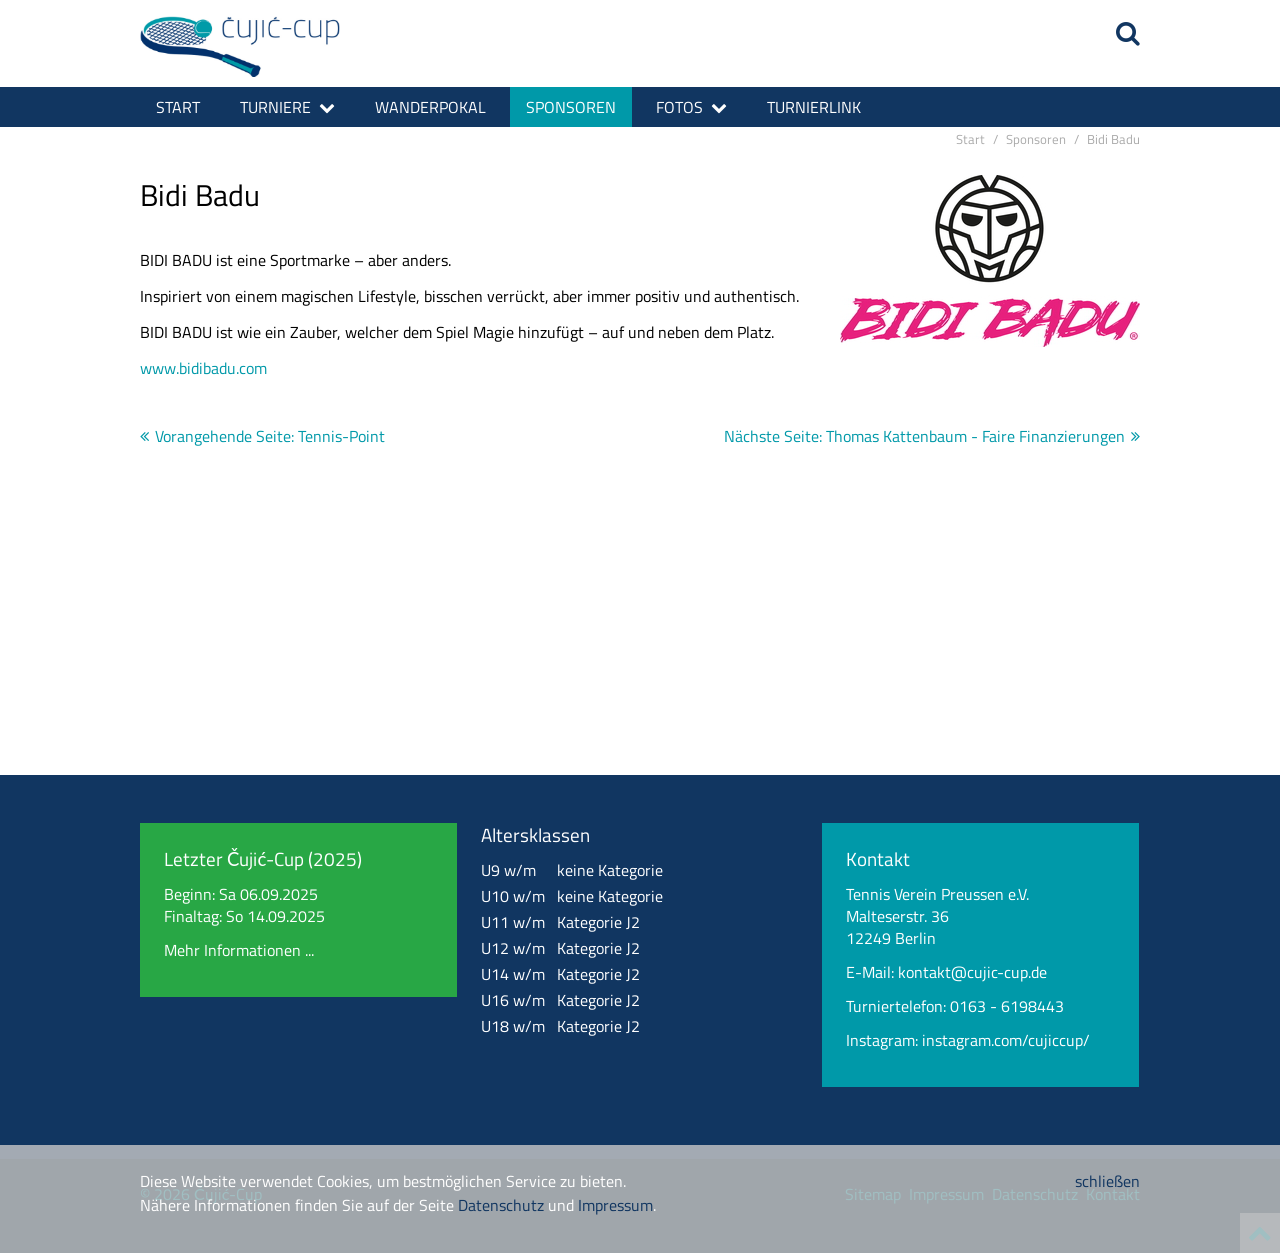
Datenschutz (501, 1205)
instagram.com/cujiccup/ (1006, 1040)
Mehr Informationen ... (239, 950)
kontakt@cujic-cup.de (972, 972)
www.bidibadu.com (203, 368)
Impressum (615, 1205)
